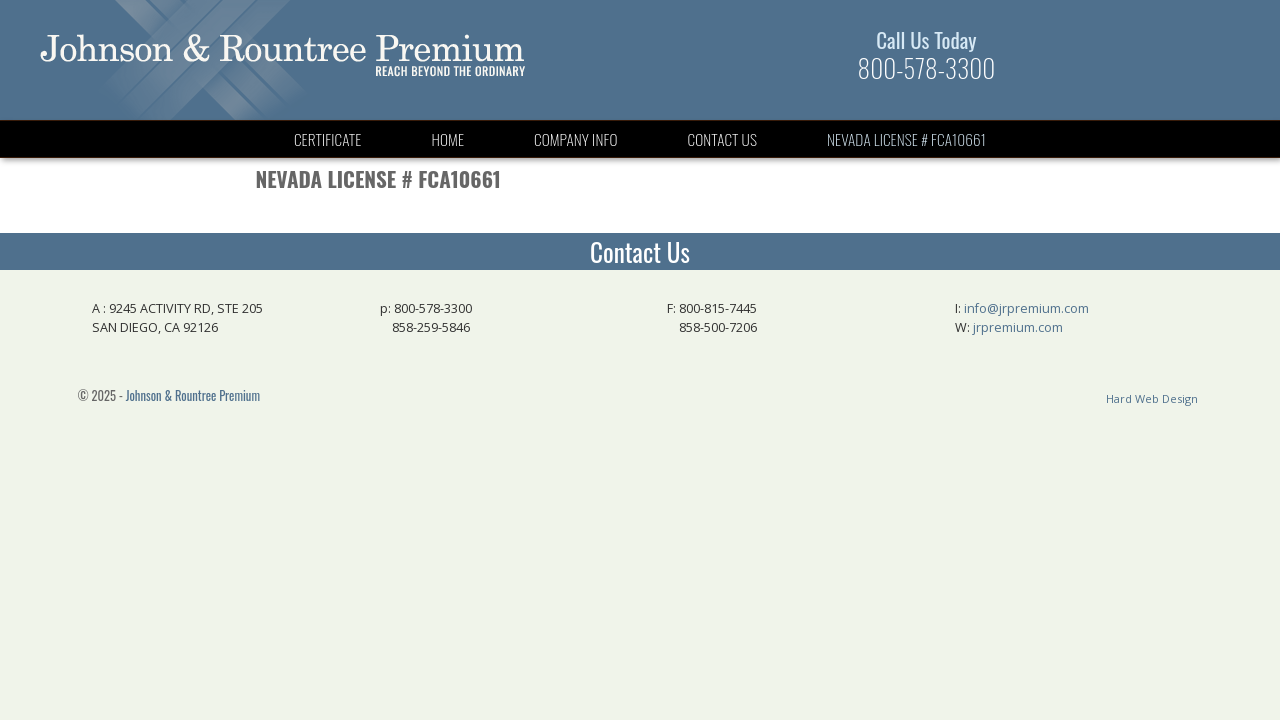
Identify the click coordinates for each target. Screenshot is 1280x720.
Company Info (575, 139)
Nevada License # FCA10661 (906, 139)
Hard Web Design (1152, 398)
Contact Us (723, 139)
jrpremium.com (1018, 327)
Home (448, 139)
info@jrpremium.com (1026, 308)
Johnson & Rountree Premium (193, 395)
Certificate (328, 139)
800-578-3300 (927, 67)
